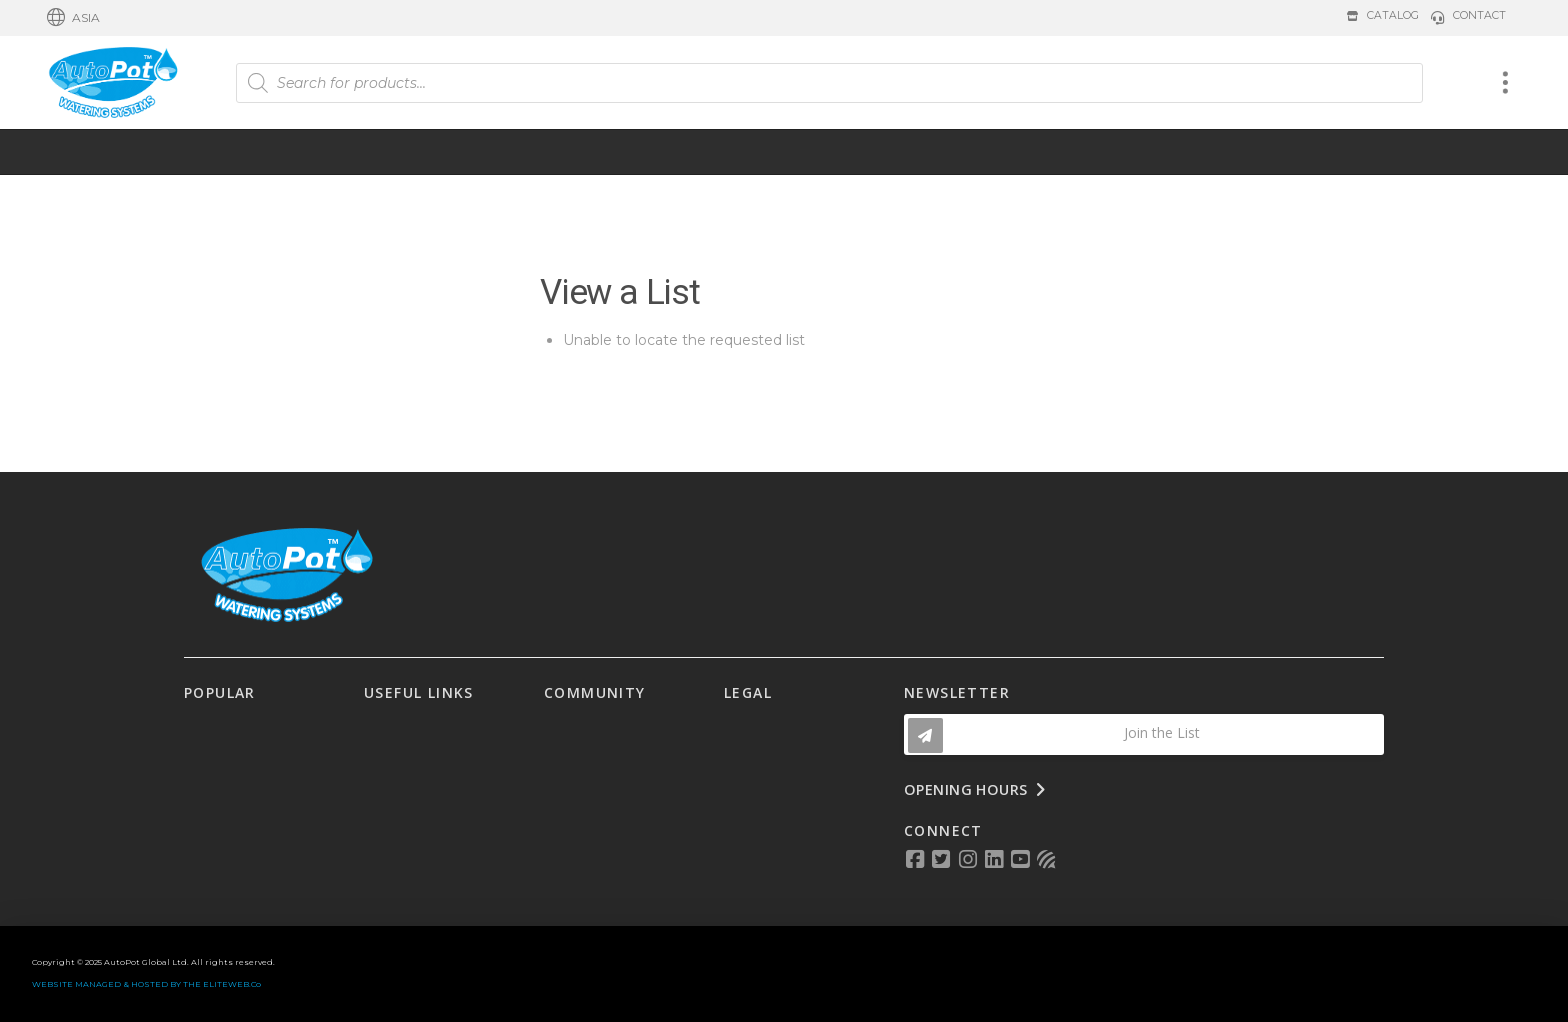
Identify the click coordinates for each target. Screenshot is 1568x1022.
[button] (73, 18)
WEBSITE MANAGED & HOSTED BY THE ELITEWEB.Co (146, 984)
